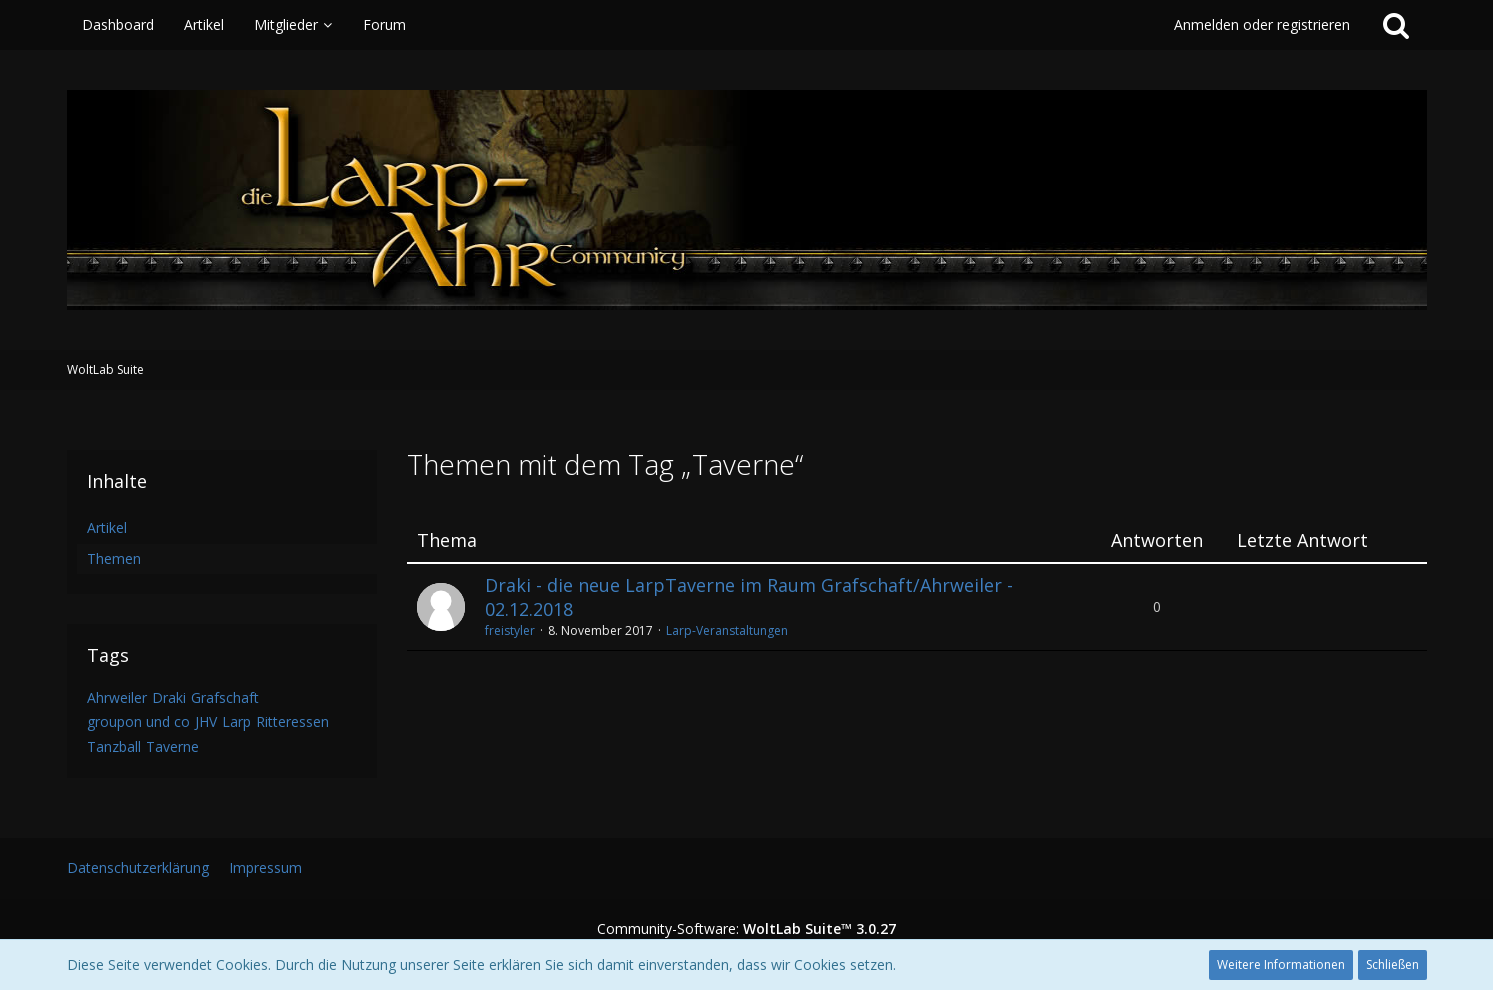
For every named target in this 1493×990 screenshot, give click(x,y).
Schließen (1392, 964)
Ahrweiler (117, 697)
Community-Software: (746, 928)
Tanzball (114, 746)
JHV (206, 721)
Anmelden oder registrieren (1262, 24)
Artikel (107, 527)
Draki (169, 697)
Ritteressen (292, 721)
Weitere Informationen (1281, 964)
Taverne (172, 746)
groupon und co (138, 721)
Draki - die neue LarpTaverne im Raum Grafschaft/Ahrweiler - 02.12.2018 (749, 597)
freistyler (510, 630)
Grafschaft (225, 697)
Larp (236, 721)
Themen (114, 558)
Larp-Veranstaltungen (727, 630)
